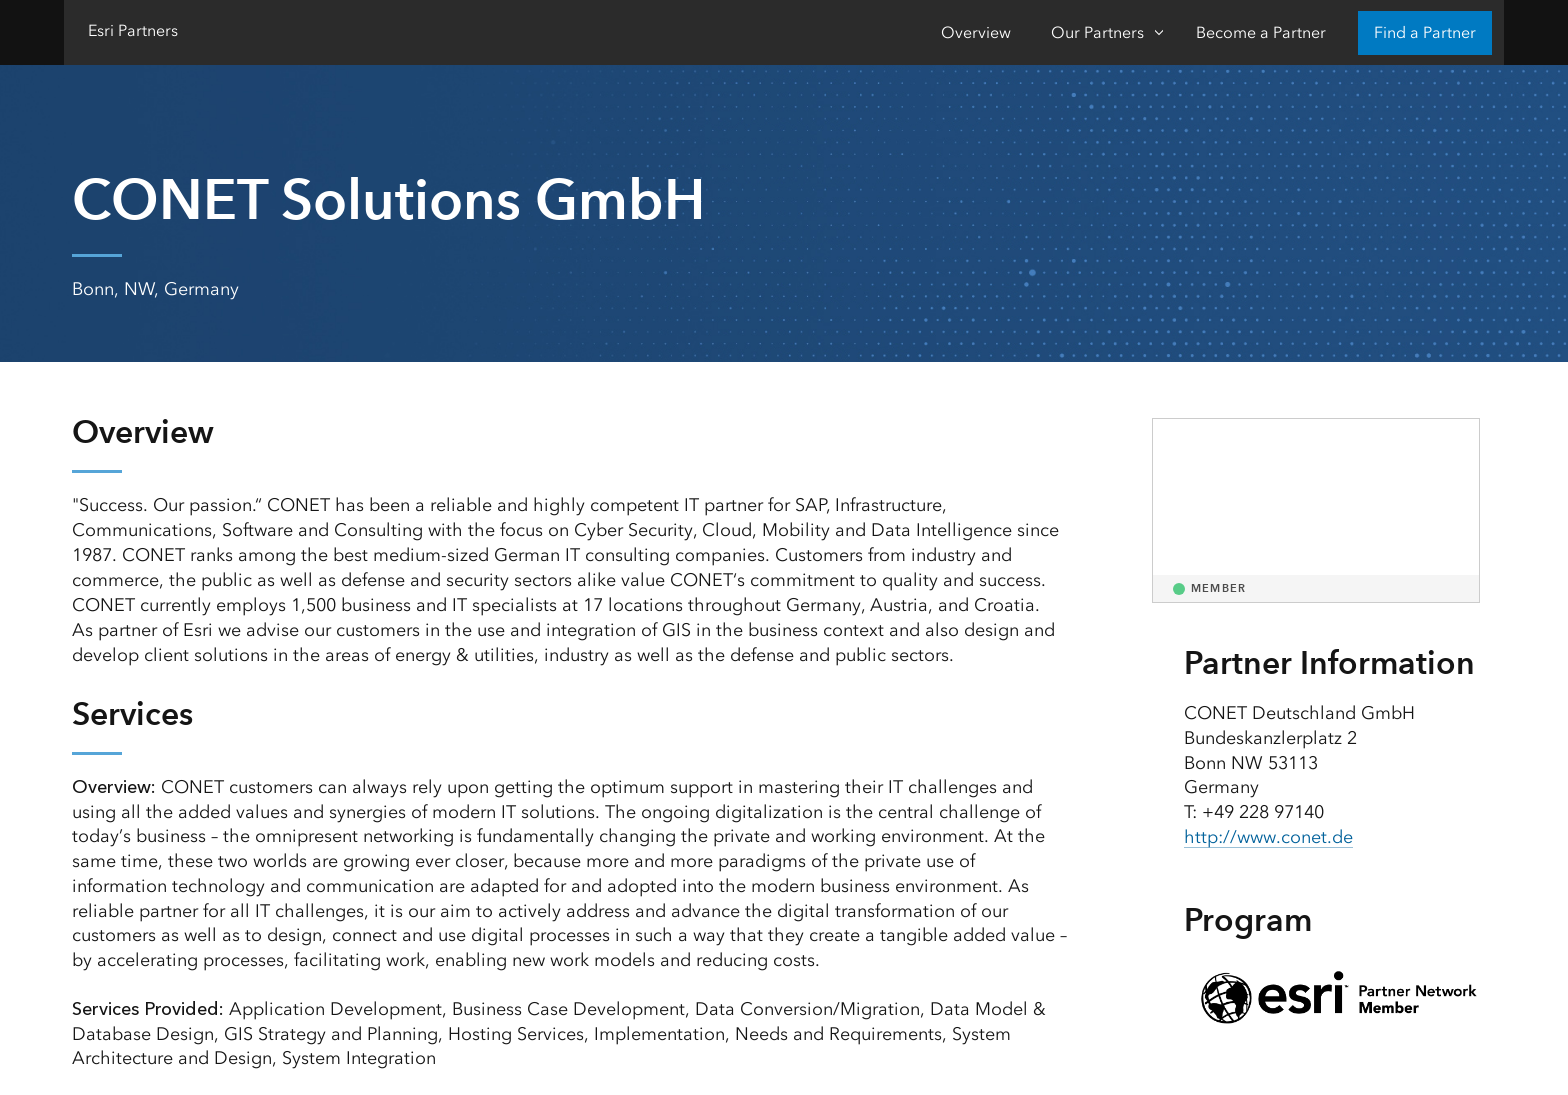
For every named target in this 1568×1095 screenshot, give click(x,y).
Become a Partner (1261, 32)
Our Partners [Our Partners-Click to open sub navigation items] (1097, 32)
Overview (976, 32)
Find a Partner (1425, 32)
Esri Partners (133, 30)
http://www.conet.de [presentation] (1268, 837)
